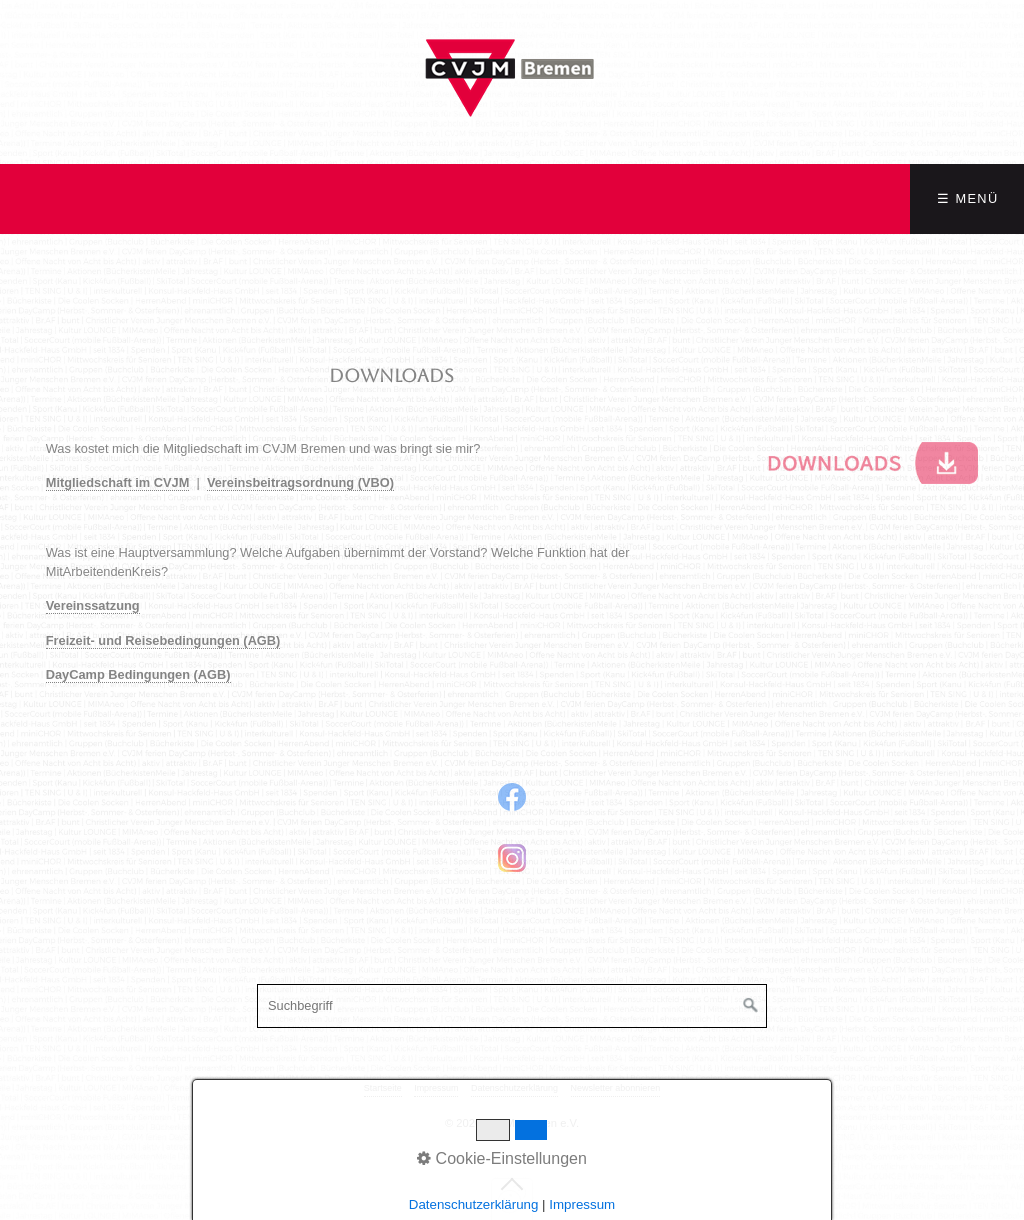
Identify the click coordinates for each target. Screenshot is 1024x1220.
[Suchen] (751, 1006)
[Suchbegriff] (512, 1006)
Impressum (436, 1088)
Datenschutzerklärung (514, 1088)
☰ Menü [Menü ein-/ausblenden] (967, 198)
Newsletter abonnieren (616, 1088)
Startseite (383, 1088)
